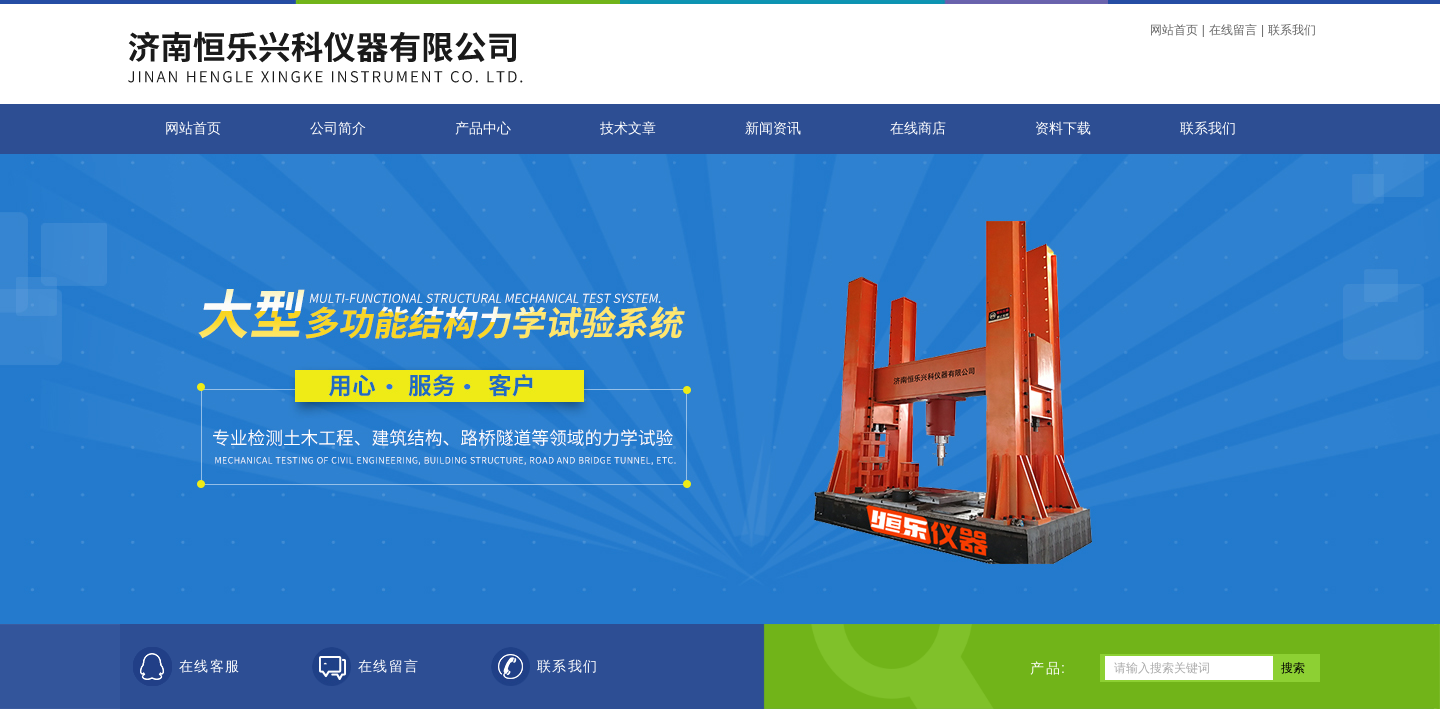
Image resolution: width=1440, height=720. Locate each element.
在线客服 (210, 666)
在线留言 (1233, 30)
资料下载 (1063, 128)
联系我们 (1292, 30)
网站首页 (1174, 30)
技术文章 (628, 128)
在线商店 (918, 128)
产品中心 (483, 128)
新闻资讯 (773, 128)
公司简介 (338, 128)
